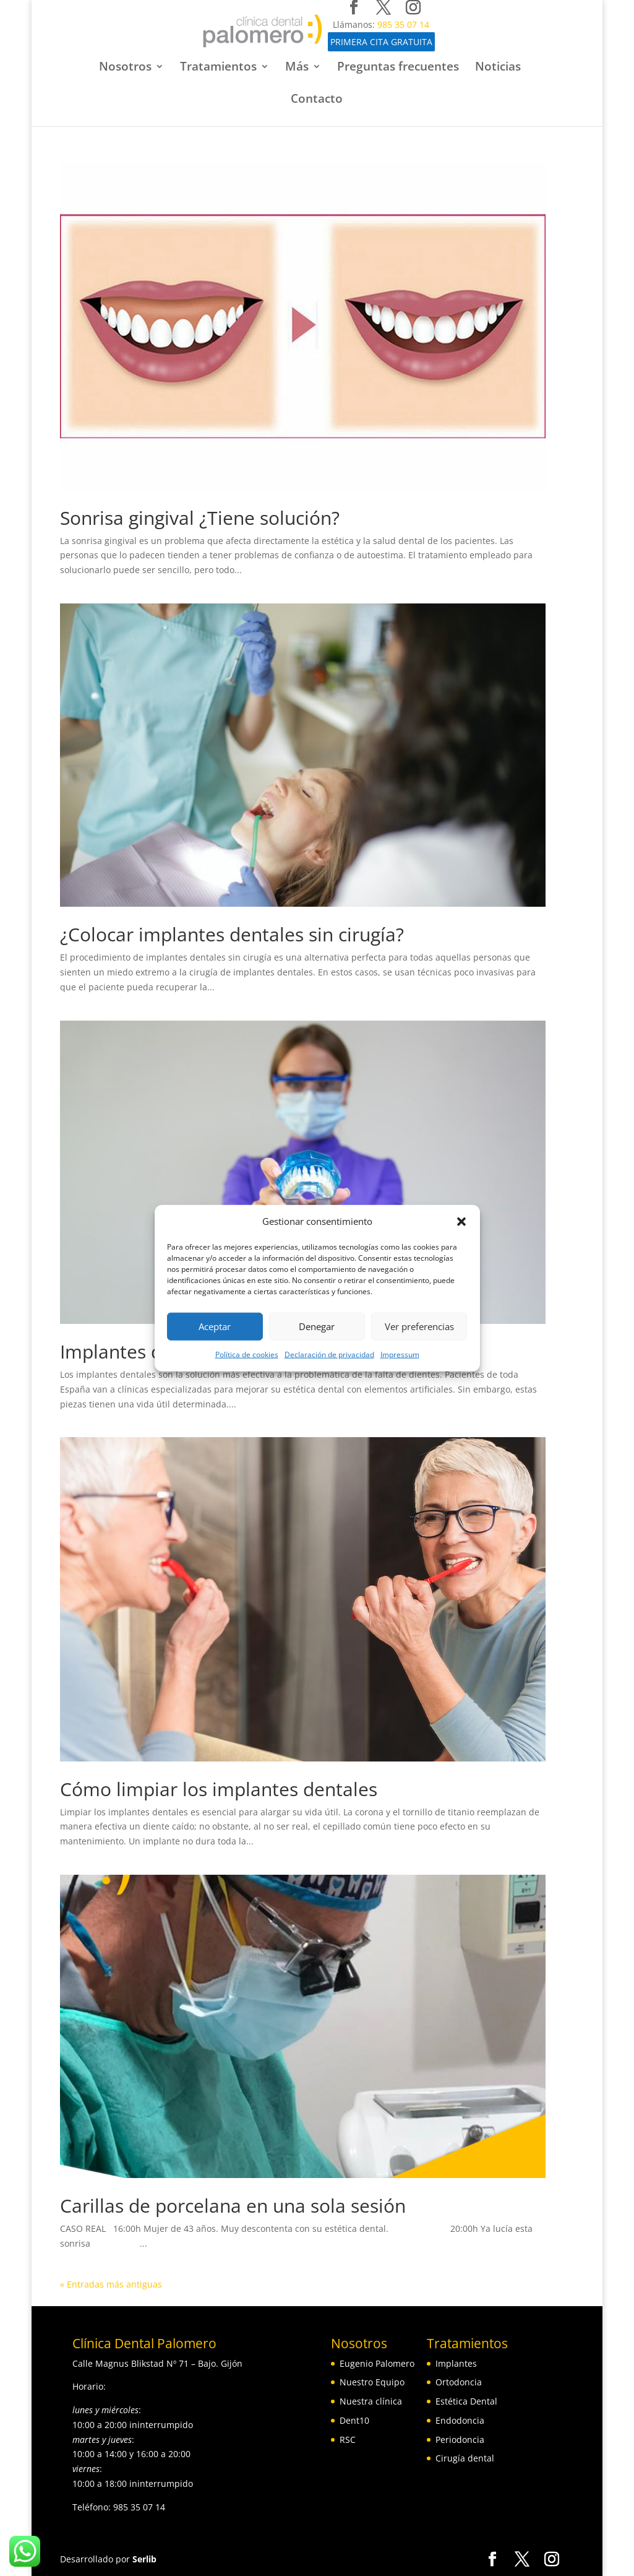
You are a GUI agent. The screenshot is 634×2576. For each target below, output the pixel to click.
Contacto (317, 100)
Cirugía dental (464, 2458)
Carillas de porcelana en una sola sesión (233, 2205)
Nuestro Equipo (372, 2382)
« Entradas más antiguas (111, 2284)
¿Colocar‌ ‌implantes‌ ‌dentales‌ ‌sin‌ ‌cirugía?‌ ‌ (234, 934)
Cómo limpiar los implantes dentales (218, 1789)
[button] (461, 1222)
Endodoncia (459, 2420)
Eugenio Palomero (377, 2363)
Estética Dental (466, 2401)
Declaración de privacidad (329, 1354)
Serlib (144, 2559)
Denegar (317, 1326)
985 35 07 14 (398, 24)
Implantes (456, 2363)
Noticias (498, 68)
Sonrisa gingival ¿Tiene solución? (200, 517)
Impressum (399, 1354)
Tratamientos (218, 68)
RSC (348, 2439)
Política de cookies (246, 1354)
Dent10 (354, 2420)
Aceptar (215, 1326)
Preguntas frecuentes (398, 68)
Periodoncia (459, 2439)
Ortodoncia (458, 2382)
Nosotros (125, 68)
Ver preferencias (419, 1326)
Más (297, 68)
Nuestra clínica (371, 2401)
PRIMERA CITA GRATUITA (375, 42)
